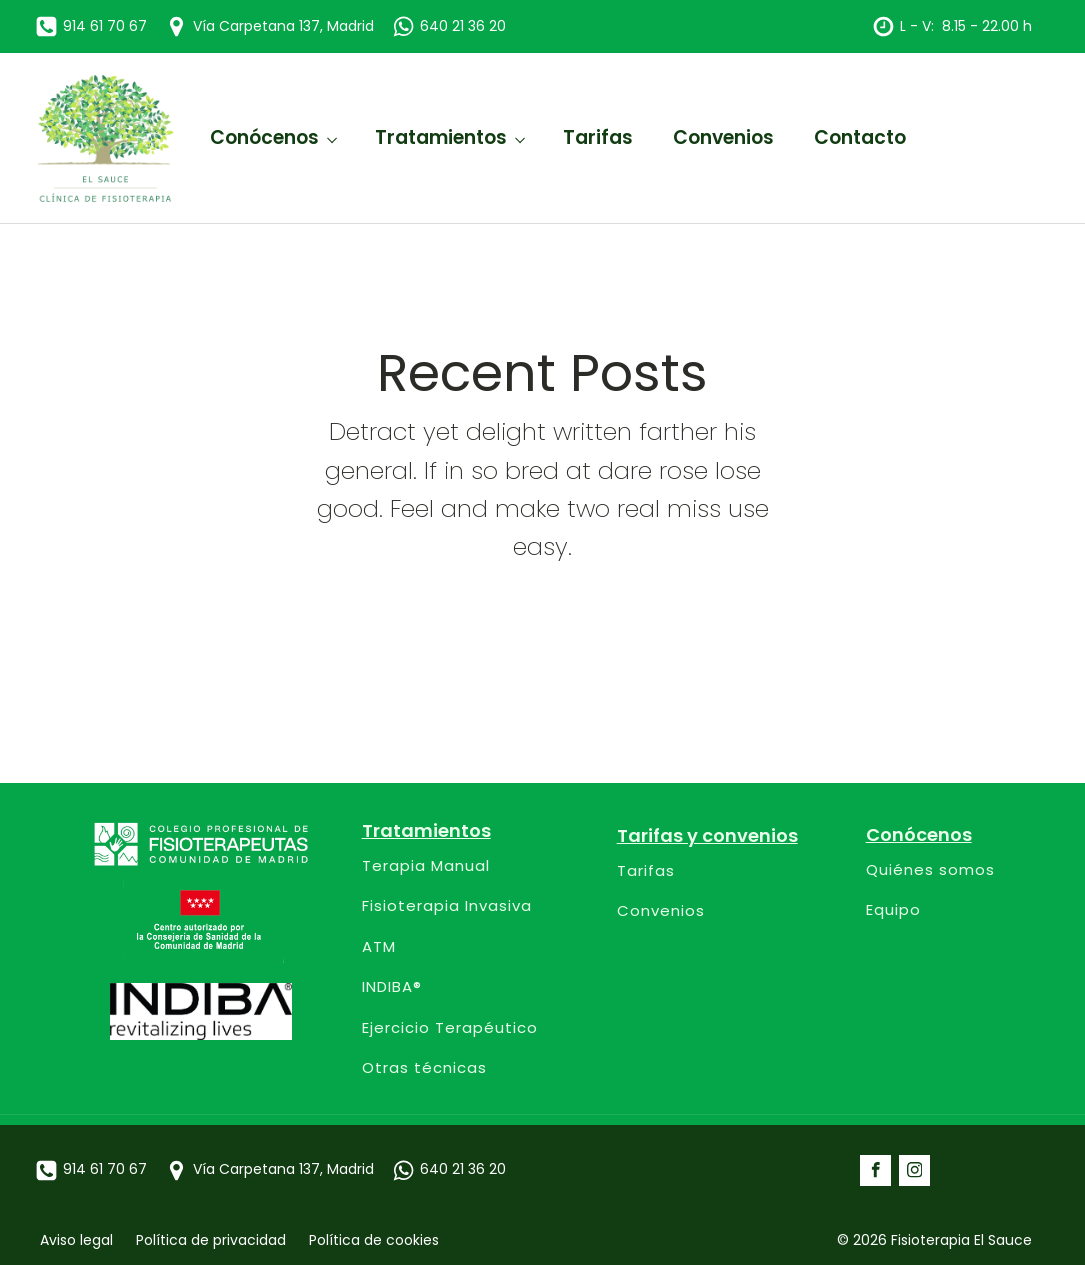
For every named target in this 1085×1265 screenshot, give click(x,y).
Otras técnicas (424, 1068)
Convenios (723, 137)
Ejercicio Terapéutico (450, 1028)
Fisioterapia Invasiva (447, 906)
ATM (379, 947)
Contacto (860, 137)
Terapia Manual (426, 866)
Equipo (893, 910)
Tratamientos (441, 137)
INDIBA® (392, 987)
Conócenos (264, 137)
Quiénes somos (930, 870)
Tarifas (598, 137)
